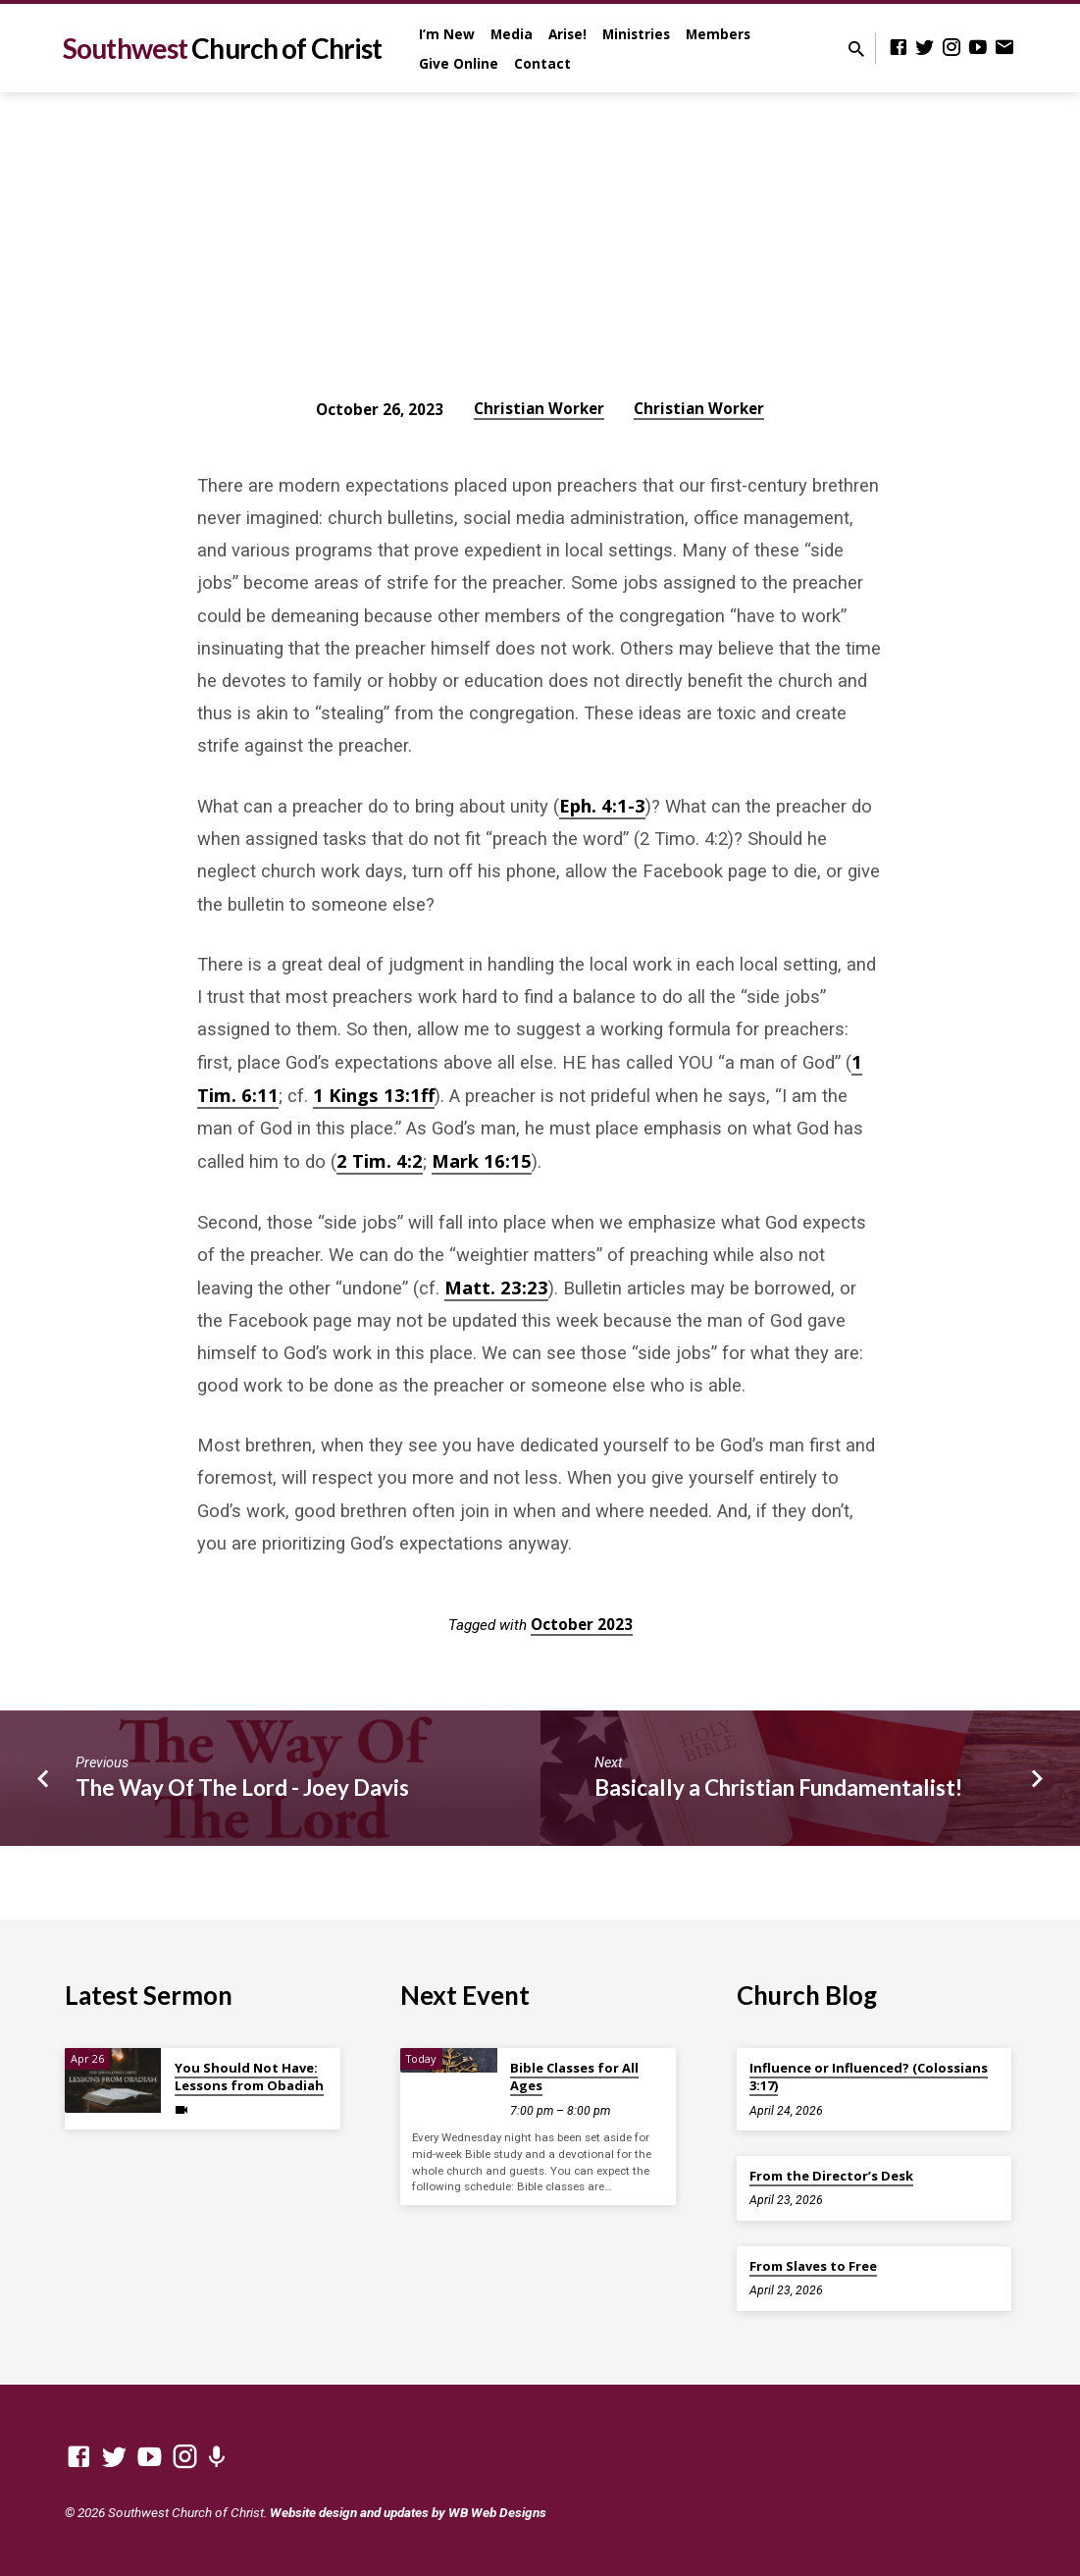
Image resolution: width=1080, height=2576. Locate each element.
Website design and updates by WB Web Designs (408, 2512)
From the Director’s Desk (831, 2175)
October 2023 (582, 1624)
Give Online (458, 63)
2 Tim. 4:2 (379, 1160)
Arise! (567, 34)
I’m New (447, 34)
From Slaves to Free (813, 2266)
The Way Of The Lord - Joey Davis (242, 1787)
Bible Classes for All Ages (574, 2076)
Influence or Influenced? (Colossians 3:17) (868, 2076)
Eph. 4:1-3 (602, 805)
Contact (542, 63)
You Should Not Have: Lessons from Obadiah (249, 2076)
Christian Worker (539, 408)
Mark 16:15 (482, 1160)
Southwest (222, 48)
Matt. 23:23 (496, 1287)
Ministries (636, 34)
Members (718, 34)
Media (511, 34)
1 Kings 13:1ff (374, 1094)
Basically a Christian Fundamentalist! (778, 1787)
